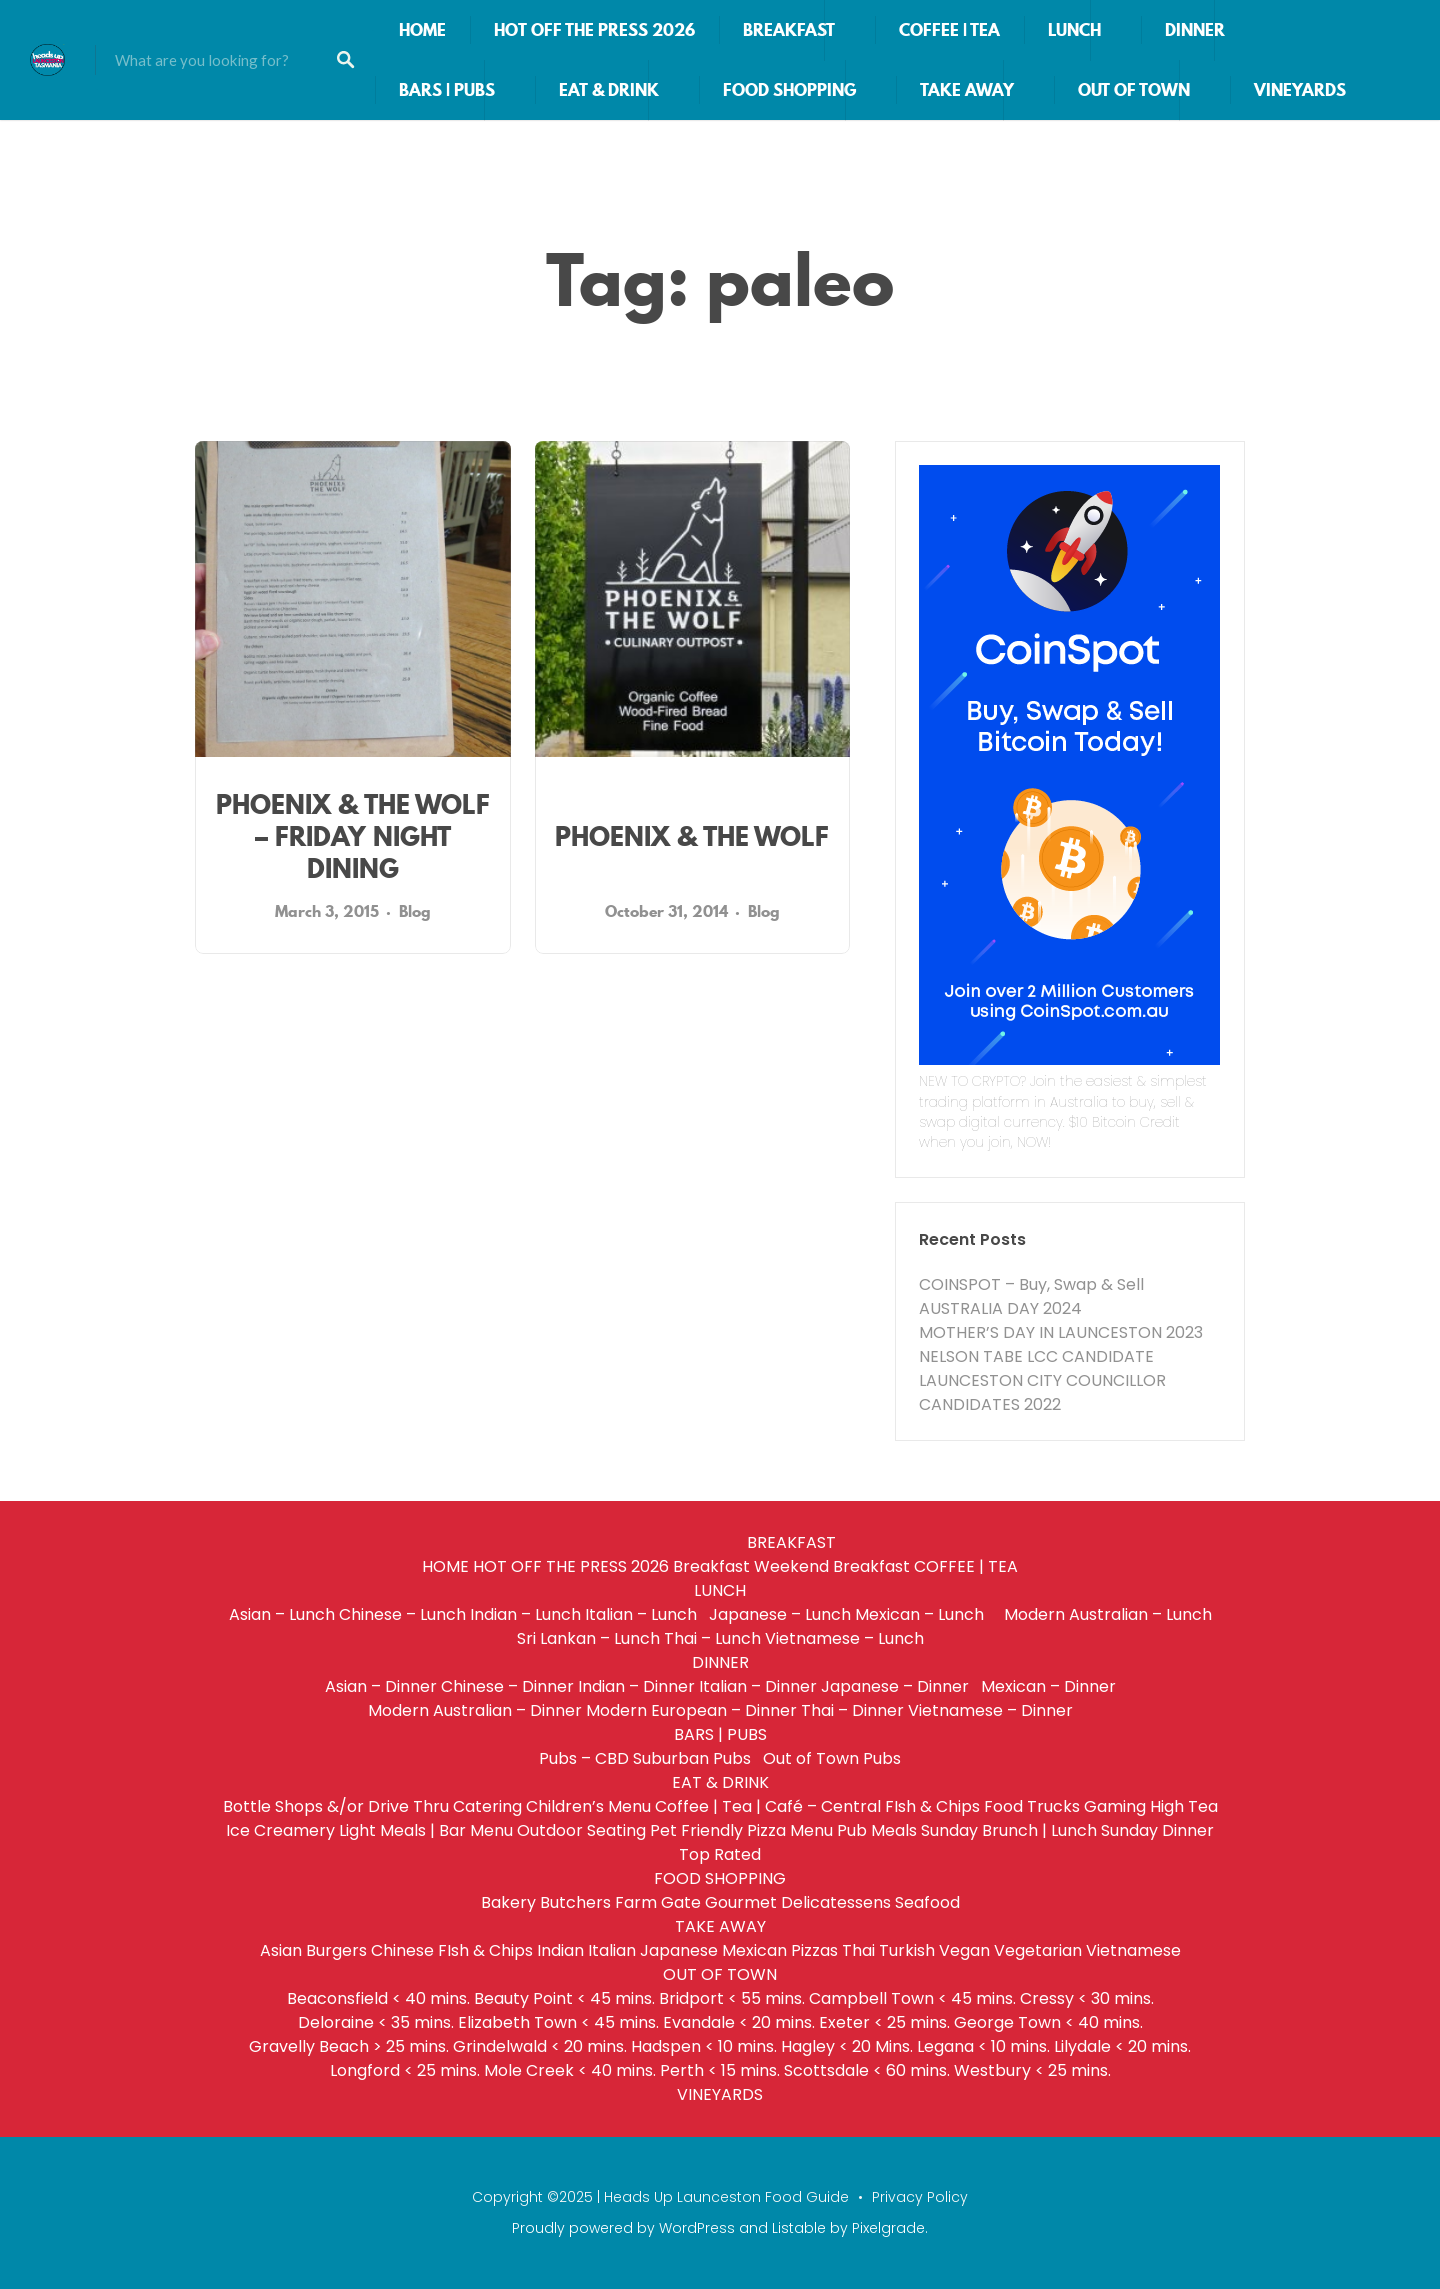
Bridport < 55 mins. (732, 1998)
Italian (612, 1950)
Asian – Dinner (381, 1686)
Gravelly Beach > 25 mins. (349, 2046)
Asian (281, 1950)
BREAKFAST (789, 30)
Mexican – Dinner (1048, 1686)
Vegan (964, 1950)
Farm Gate (658, 1902)
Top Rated (720, 1854)
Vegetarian (1038, 1950)
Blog (415, 911)
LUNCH (1074, 30)
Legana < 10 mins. (983, 2046)
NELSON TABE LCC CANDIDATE (1036, 1356)
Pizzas (814, 1950)
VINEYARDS (1300, 90)
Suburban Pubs (696, 1758)
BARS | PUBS (447, 90)
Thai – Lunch (712, 1638)
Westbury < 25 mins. (1032, 2070)
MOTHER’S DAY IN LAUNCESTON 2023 (1061, 1332)
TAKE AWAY (967, 90)
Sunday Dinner (1157, 1830)
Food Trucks (1032, 1806)
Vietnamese (1133, 1950)
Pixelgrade (888, 2228)
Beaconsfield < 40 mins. (378, 1998)
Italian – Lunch (645, 1614)
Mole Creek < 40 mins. (570, 2070)
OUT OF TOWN (1134, 90)
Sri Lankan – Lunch (588, 1638)
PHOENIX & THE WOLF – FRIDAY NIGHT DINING (353, 836)
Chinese (402, 1950)
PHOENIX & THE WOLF (692, 836)
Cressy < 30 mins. (1087, 1998)
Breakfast (711, 1566)
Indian (560, 1950)
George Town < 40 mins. (1048, 2022)
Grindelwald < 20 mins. (540, 2046)
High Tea (1184, 1806)
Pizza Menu (790, 1830)
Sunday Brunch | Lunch (1009, 1830)
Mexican (754, 1950)
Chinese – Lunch (402, 1614)
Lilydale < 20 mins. (1122, 2046)
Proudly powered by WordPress (623, 2228)
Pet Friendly (696, 1830)
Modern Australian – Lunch (1108, 1614)
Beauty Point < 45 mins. (564, 1998)
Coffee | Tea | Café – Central (768, 1806)
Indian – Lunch (525, 1614)
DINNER (1195, 30)
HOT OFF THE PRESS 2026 (594, 30)
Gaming (1115, 1806)
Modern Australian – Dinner (475, 1710)
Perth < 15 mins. (720, 2070)
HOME (422, 30)
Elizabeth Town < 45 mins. (558, 2022)
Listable (799, 2228)
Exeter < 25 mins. (884, 2022)
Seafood (927, 1902)
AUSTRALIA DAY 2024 (1000, 1308)
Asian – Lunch (282, 1614)
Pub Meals (877, 1830)
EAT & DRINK (609, 90)
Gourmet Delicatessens (798, 1902)
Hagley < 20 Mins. (847, 2046)
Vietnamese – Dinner (990, 1710)
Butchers (575, 1902)
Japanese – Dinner (899, 1686)
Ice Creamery (280, 1830)
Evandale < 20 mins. (739, 2022)
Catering (487, 1806)
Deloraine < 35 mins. (376, 2022)
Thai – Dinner (852, 1710)
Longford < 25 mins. (405, 2070)
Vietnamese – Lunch (844, 1638)
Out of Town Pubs (832, 1758)
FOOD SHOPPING (789, 90)
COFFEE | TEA (949, 30)
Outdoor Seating (581, 1830)
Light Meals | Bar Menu (426, 1830)
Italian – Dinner (758, 1686)
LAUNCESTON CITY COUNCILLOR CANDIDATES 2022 (1042, 1392)
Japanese (679, 1950)
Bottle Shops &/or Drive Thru (336, 1806)
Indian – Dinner (636, 1686)
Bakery (508, 1902)
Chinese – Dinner (507, 1686)
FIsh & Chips (932, 1806)
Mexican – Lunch (927, 1614)
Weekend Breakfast (832, 1566)
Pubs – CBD (584, 1758)
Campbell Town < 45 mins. (912, 1998)
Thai (858, 1950)
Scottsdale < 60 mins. (867, 2070)
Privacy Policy (920, 2197)
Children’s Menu (588, 1806)
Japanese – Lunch (780, 1614)
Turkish (907, 1950)
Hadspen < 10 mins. (704, 2046)
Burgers (336, 1950)
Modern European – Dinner (691, 1710)
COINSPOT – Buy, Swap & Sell (1031, 1284)
